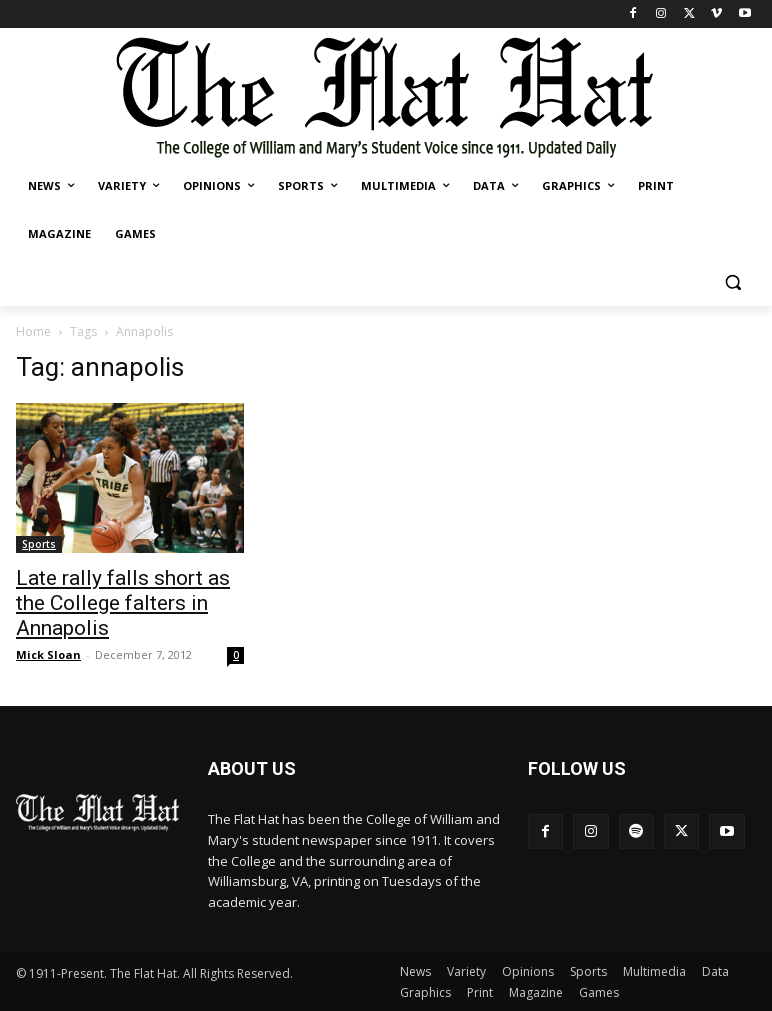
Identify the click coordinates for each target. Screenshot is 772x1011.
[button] (732, 282)
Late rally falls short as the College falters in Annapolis (123, 603)
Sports (39, 544)
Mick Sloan (48, 654)
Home (33, 331)
